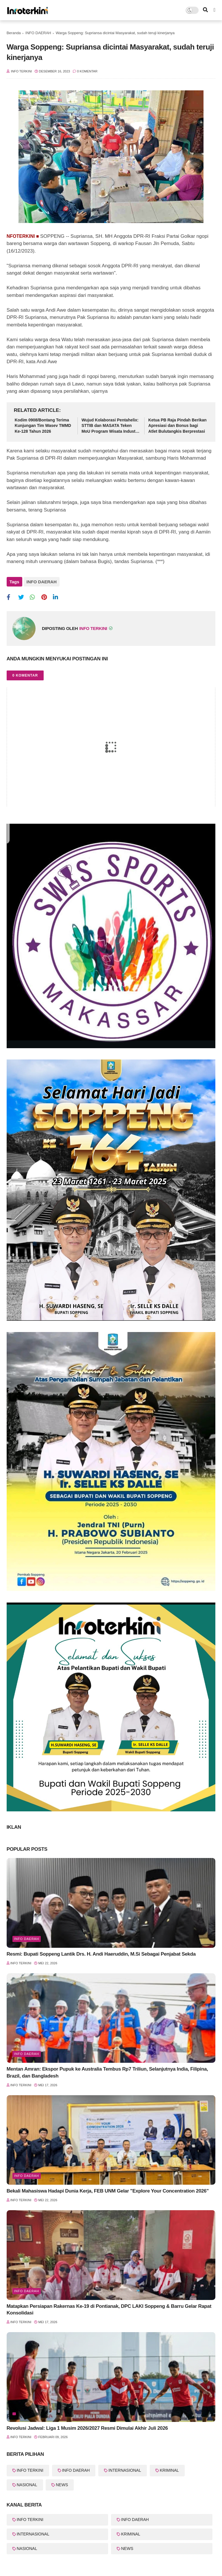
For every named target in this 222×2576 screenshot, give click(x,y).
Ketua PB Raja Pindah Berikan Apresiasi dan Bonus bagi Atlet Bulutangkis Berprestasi (177, 426)
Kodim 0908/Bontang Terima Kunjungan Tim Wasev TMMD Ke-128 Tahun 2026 (43, 426)
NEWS (62, 2484)
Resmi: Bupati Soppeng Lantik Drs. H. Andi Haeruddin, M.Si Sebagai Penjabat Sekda (101, 1954)
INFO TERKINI (30, 2470)
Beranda (14, 33)
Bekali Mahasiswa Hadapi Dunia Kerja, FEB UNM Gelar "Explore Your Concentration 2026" (108, 2191)
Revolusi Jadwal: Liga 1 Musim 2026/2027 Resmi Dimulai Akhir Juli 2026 (87, 2428)
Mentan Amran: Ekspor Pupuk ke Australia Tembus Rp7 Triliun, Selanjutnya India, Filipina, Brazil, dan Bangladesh (107, 2072)
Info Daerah (26, 1939)
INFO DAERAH (38, 33)
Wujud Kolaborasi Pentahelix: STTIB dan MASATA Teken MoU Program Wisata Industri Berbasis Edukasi (110, 426)
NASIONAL (27, 2484)
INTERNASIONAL (124, 2470)
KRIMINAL (169, 2470)
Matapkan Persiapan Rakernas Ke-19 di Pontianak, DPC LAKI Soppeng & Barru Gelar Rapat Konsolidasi (109, 2309)
